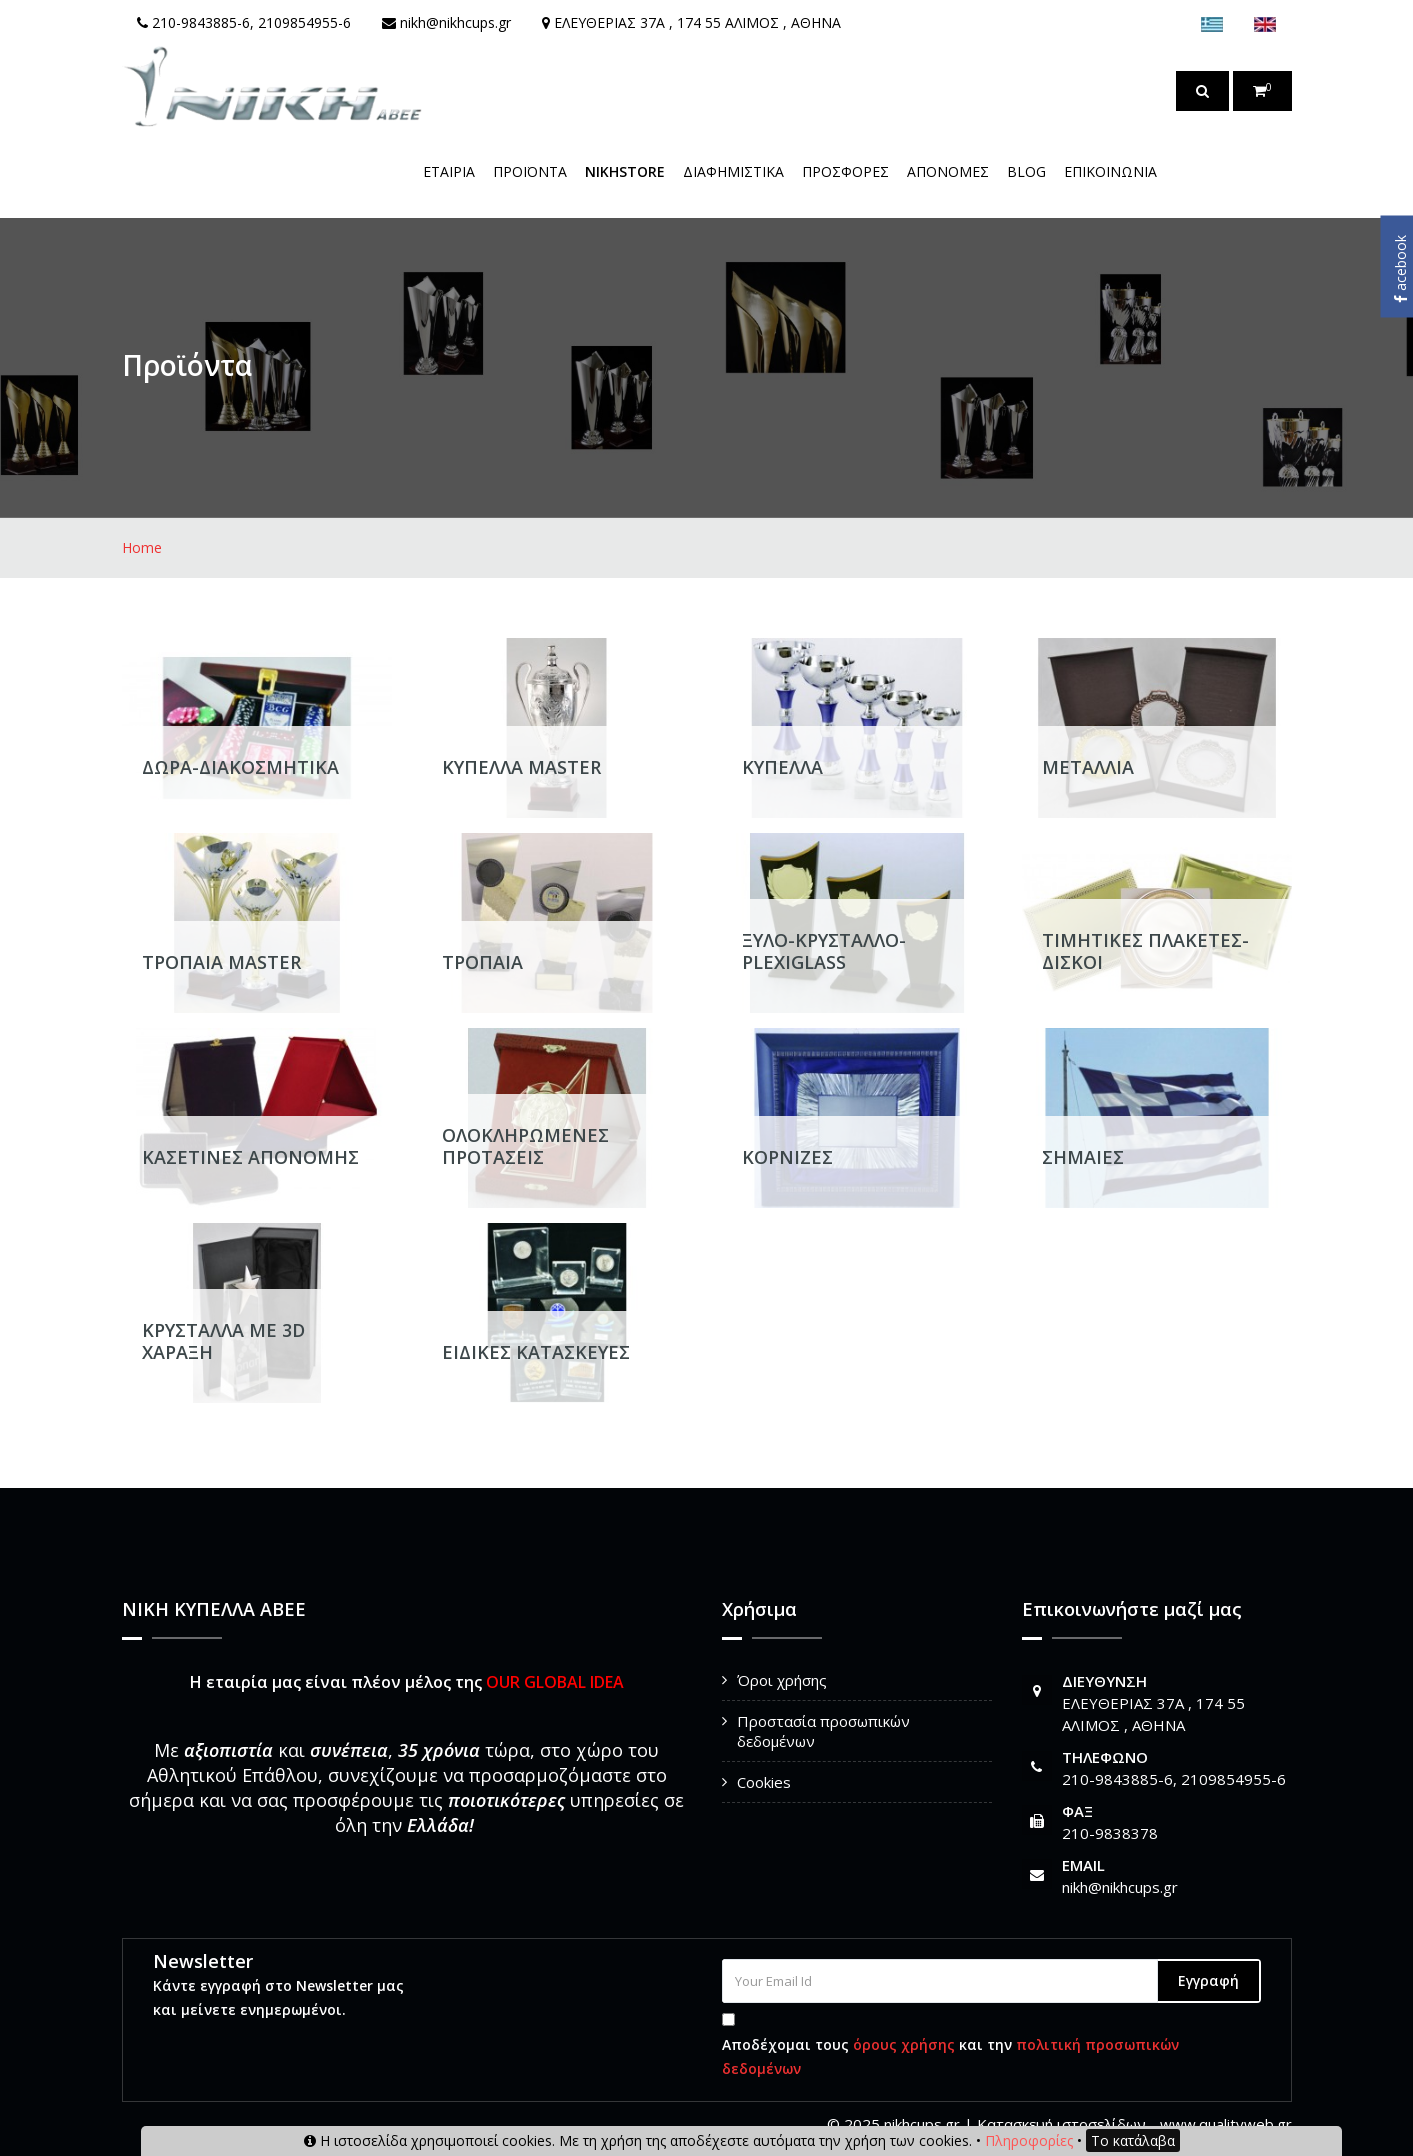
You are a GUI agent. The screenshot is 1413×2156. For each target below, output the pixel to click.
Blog (1026, 171)
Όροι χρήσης (782, 1680)
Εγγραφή (1208, 1980)
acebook (1400, 269)
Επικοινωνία (1110, 171)
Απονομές (948, 171)
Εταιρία (449, 171)
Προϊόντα (530, 171)
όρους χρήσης (904, 2044)
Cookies (764, 1782)
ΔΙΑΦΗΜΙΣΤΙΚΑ (733, 171)
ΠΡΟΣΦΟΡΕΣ (845, 171)
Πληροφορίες (1029, 2140)
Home (142, 547)
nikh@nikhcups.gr (1120, 1887)
